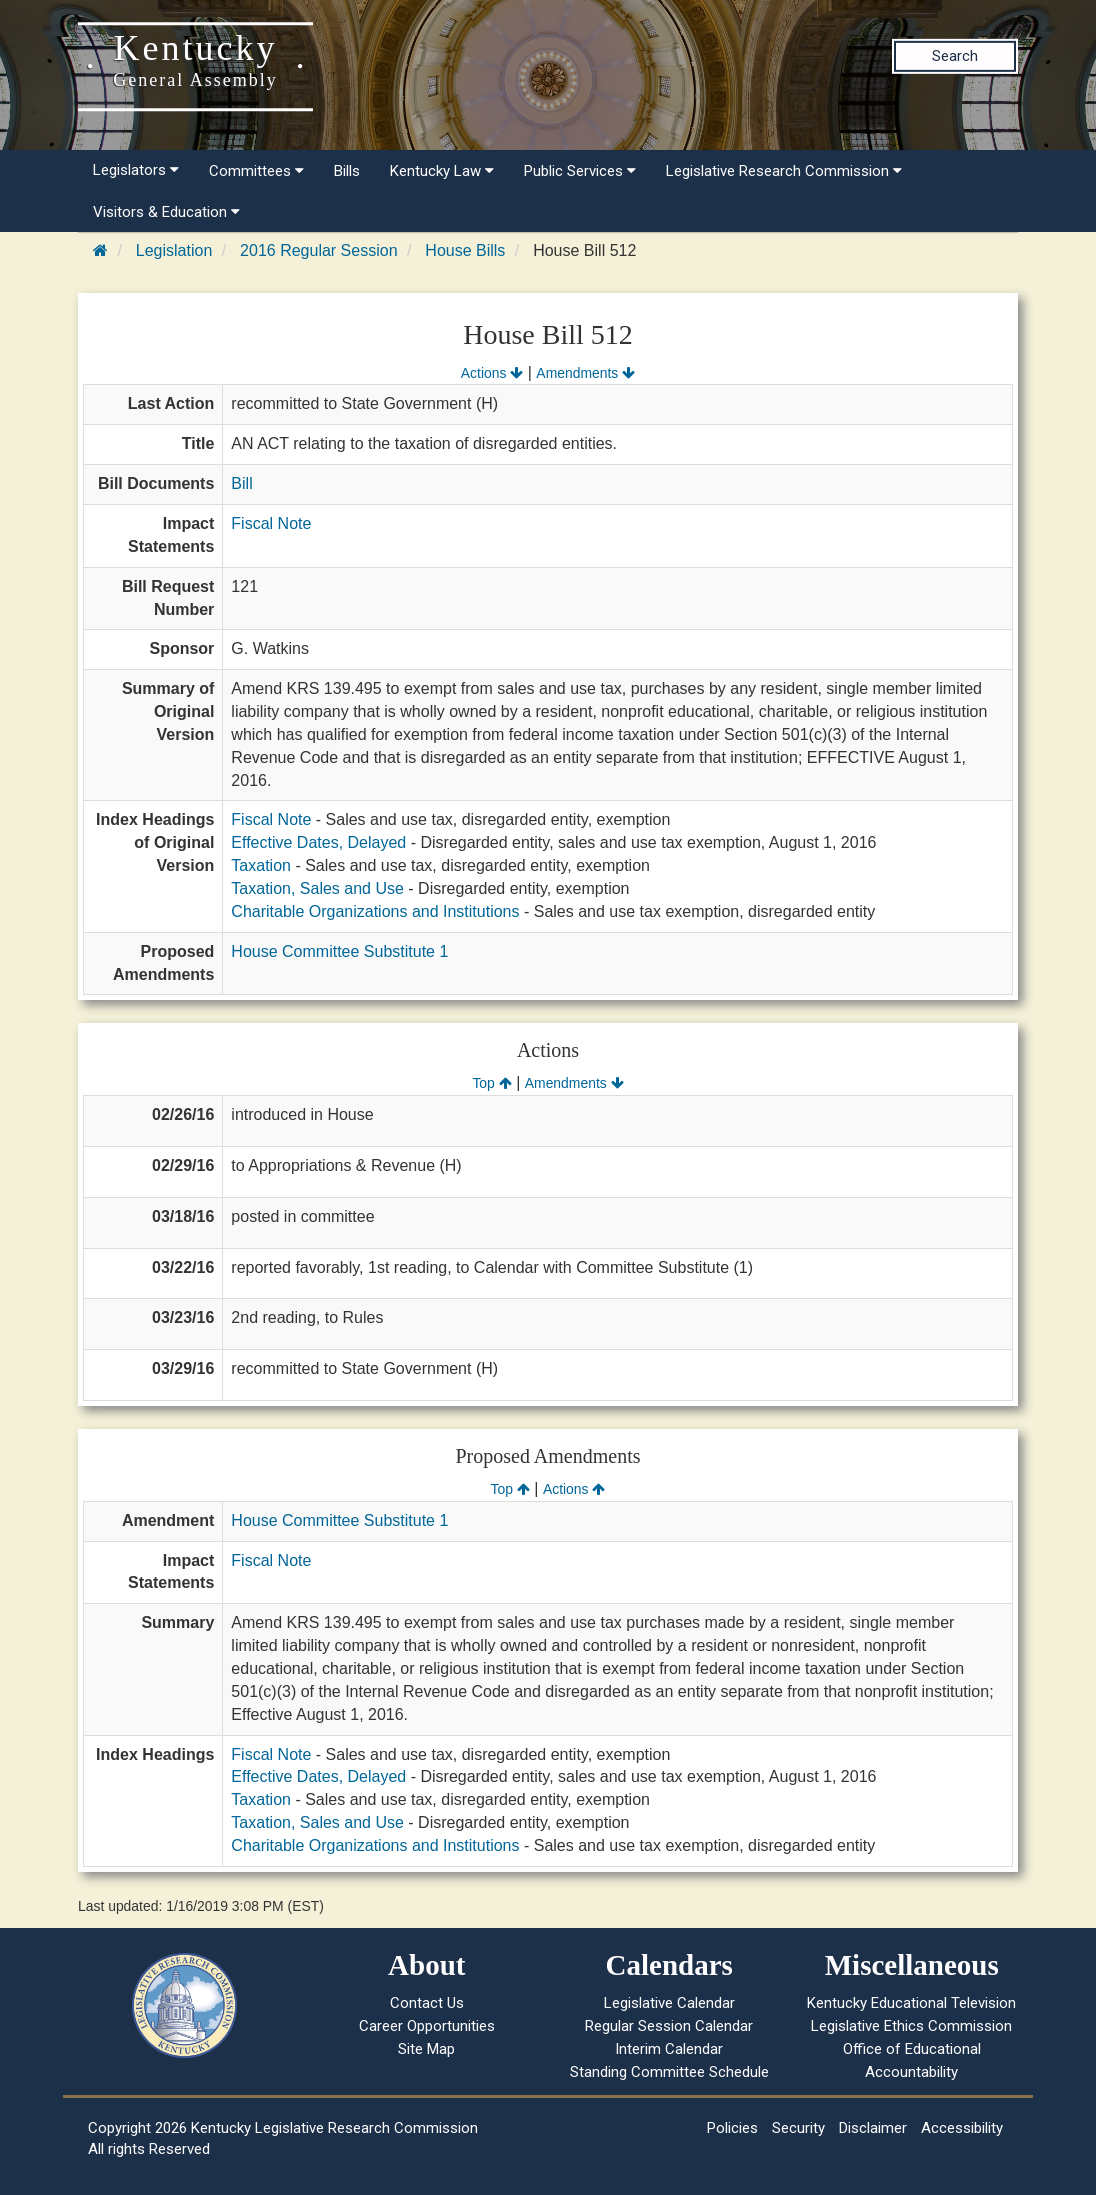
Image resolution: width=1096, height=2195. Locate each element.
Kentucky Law (442, 171)
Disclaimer (873, 2128)
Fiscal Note (271, 523)
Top (491, 1083)
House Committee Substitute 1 (339, 951)
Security (798, 2128)
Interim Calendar (669, 2049)
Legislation (174, 250)
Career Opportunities (427, 2026)
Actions (492, 373)
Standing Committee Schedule (669, 2072)
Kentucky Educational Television (911, 2003)
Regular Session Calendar (669, 2026)
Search (955, 56)
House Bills (465, 250)
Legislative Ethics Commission (911, 2026)
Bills (347, 171)
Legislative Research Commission (784, 171)
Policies (732, 2128)
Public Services (580, 171)
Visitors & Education (166, 212)
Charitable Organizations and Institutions (375, 911)
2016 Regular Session (318, 250)
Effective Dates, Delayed (318, 842)
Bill (241, 483)
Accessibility (962, 2128)
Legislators (136, 170)
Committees (256, 171)
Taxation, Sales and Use (317, 888)
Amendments (585, 373)
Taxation (261, 865)
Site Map (426, 2049)
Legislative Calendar (669, 2003)
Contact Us (427, 2003)
